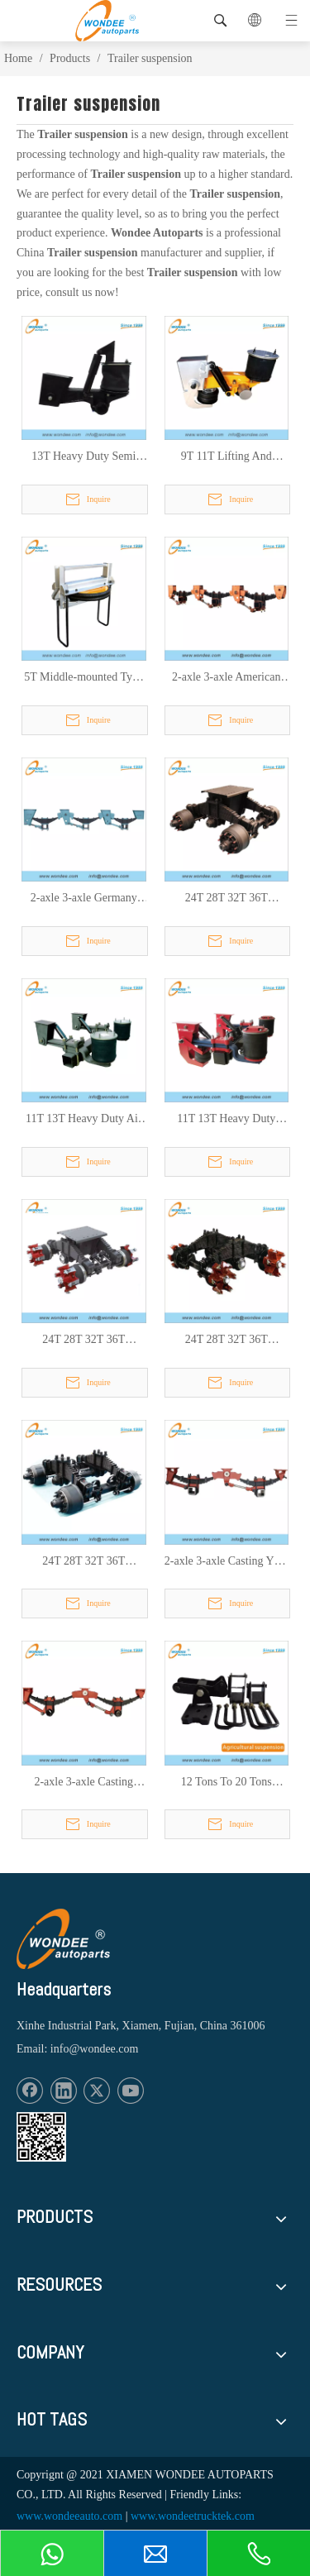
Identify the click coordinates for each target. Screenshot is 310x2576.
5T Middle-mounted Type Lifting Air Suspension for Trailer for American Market (84, 678)
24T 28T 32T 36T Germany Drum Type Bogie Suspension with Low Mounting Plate (84, 1562)
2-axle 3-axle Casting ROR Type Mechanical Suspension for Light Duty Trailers (83, 1782)
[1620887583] (41, 2137)
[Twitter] (96, 2090)
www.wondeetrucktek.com (193, 2516)
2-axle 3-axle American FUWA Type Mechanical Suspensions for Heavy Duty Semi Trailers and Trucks (226, 678)
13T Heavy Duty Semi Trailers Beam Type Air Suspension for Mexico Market (83, 457)
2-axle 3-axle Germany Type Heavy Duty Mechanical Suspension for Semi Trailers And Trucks (84, 898)
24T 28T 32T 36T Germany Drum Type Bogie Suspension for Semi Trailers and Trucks (226, 898)
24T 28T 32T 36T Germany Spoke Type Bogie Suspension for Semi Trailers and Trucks (83, 1340)
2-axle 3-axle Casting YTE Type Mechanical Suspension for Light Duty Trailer (227, 1562)
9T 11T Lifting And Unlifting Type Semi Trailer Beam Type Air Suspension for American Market (226, 457)
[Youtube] (130, 2090)
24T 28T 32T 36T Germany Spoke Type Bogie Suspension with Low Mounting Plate (226, 1340)
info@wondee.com (94, 2049)
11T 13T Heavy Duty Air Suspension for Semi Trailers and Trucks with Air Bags (84, 1119)
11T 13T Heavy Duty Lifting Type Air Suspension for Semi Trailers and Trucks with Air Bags (226, 1119)
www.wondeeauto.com (69, 2516)
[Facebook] (30, 2090)
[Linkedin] (63, 2090)
